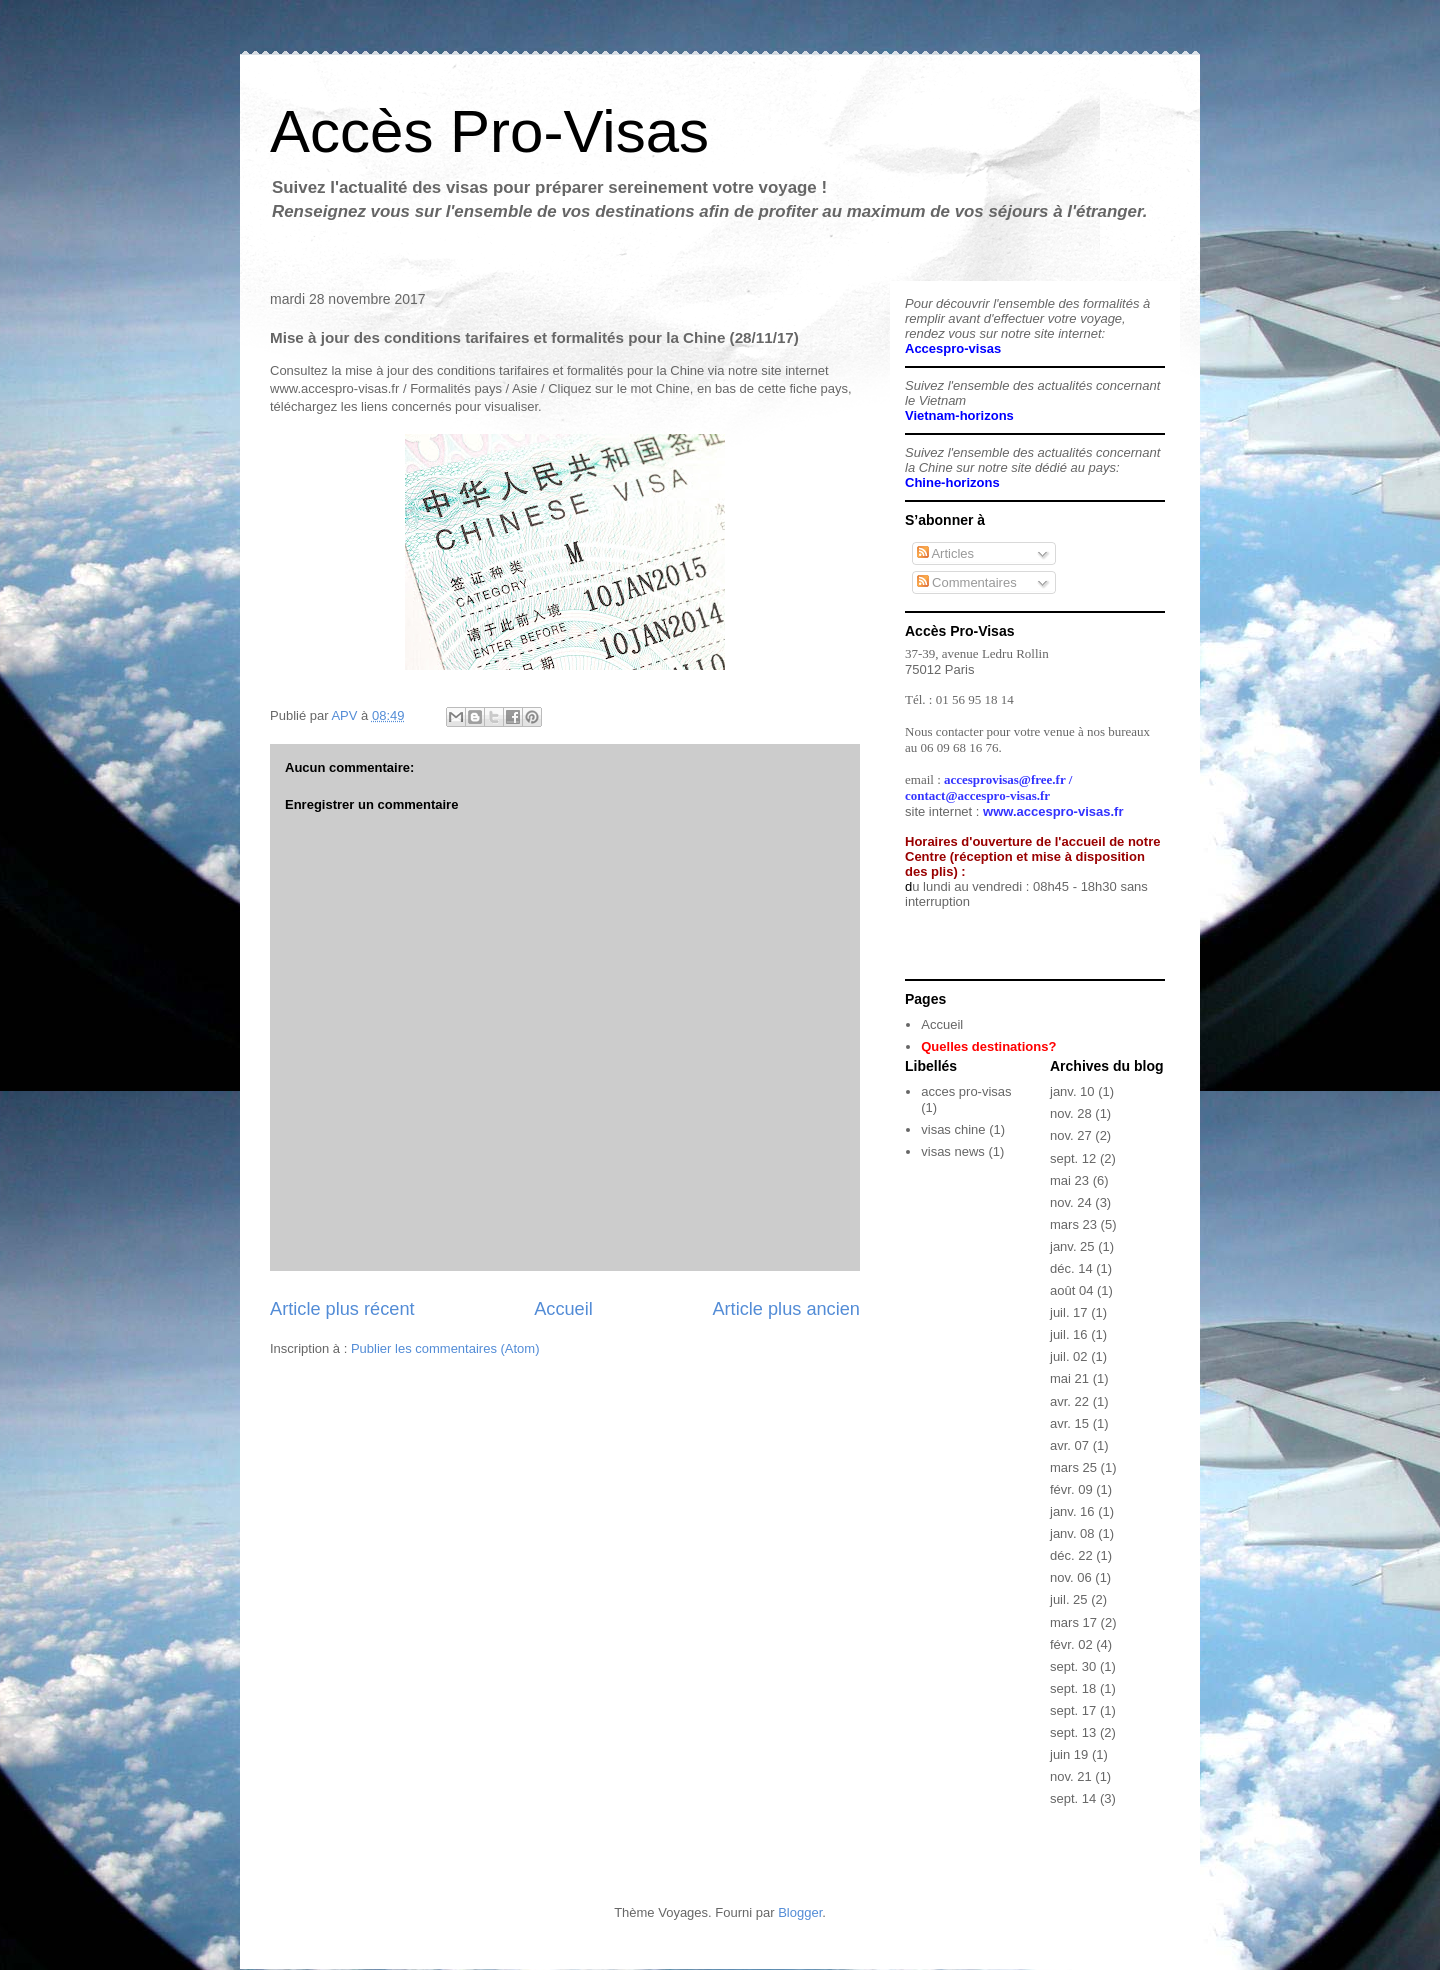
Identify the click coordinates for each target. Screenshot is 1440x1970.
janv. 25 (1072, 1246)
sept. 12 (1073, 1158)
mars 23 (1073, 1224)
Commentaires (967, 582)
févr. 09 (1071, 1489)
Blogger (800, 1912)
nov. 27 (1071, 1135)
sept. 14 (1073, 1798)
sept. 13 (1073, 1732)
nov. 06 (1071, 1577)
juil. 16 (1069, 1334)
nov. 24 (1071, 1202)
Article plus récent (342, 1309)
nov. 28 (1071, 1113)
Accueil (563, 1309)
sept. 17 (1073, 1710)
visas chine (953, 1129)
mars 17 (1073, 1622)
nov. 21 (1071, 1776)
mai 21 (1069, 1378)
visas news (953, 1151)
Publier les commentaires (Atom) (445, 1348)
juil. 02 (1069, 1356)
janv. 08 (1072, 1533)
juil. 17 (1069, 1312)
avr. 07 (1069, 1445)
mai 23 (1069, 1180)
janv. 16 (1072, 1511)
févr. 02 (1071, 1644)
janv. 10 (1072, 1091)
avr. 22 (1069, 1401)
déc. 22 (1071, 1555)
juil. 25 (1069, 1599)
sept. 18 (1073, 1688)
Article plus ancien (786, 1309)
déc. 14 (1071, 1268)
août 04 (1071, 1290)
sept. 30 (1073, 1666)
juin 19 (1069, 1754)
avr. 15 (1069, 1423)
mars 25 (1073, 1467)
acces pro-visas (966, 1091)
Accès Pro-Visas (489, 131)
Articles (946, 553)
